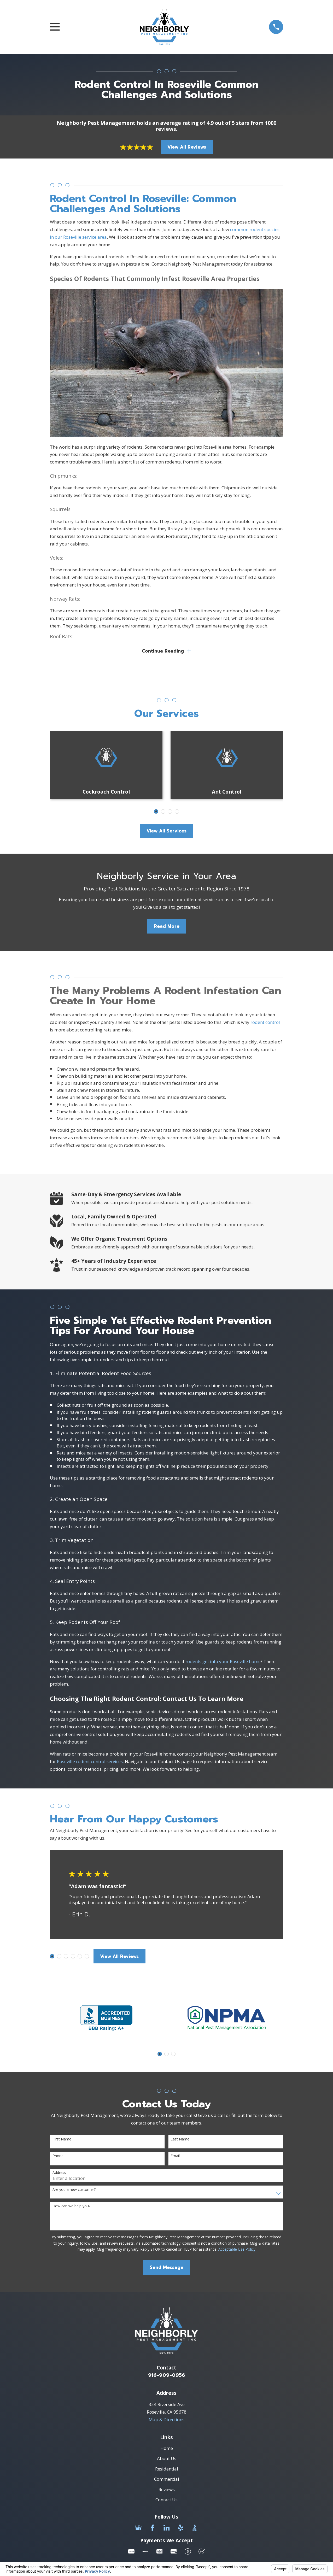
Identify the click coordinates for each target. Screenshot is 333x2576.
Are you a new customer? (74, 2190)
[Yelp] (181, 2529)
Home (166, 2449)
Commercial (166, 2480)
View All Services (166, 832)
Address (59, 2174)
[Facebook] (152, 2529)
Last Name (180, 2140)
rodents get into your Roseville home (223, 1662)
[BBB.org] (194, 2529)
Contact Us (166, 2501)
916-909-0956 (166, 2376)
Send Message (166, 2268)
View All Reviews (186, 147)
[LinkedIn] (166, 2529)
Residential (166, 2470)
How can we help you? (71, 2207)
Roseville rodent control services (90, 1762)
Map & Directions (166, 2421)
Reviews (167, 2490)
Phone (57, 2157)
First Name (61, 2140)
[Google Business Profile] (138, 2529)
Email (175, 2157)
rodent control (265, 1023)
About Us (166, 2460)
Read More (166, 927)
